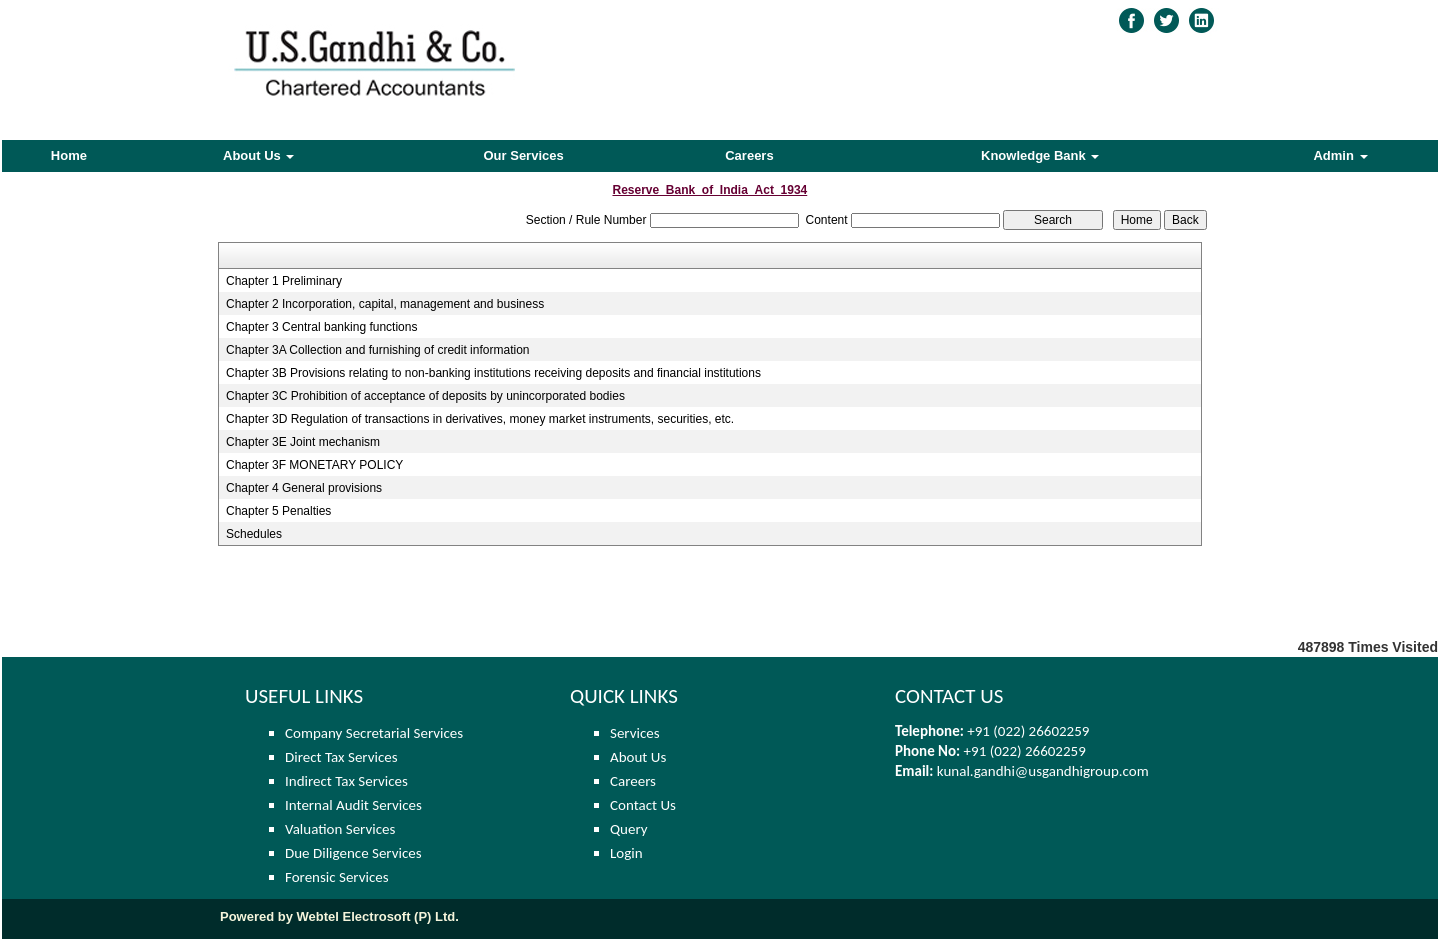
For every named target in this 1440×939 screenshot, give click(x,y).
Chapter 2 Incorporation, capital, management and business (385, 304)
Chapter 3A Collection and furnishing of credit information (378, 350)
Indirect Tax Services (346, 781)
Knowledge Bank (1040, 155)
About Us (258, 155)
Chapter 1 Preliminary (284, 281)
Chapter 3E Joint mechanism (303, 442)
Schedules (254, 534)
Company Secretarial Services (374, 733)
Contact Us (643, 805)
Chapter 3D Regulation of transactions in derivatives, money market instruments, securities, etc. (480, 419)
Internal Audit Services (353, 805)
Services (635, 733)
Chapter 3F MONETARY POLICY (314, 465)
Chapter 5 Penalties (278, 511)
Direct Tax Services (341, 757)
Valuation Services (340, 829)
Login (626, 853)
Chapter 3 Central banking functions (321, 327)
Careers (749, 155)
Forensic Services (337, 877)
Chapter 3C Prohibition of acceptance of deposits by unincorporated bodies (425, 396)
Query (629, 829)
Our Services (524, 155)
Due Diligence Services (353, 853)
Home (69, 155)
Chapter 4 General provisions (304, 488)
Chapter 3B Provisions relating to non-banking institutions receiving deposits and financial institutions (493, 373)
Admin (1340, 155)
